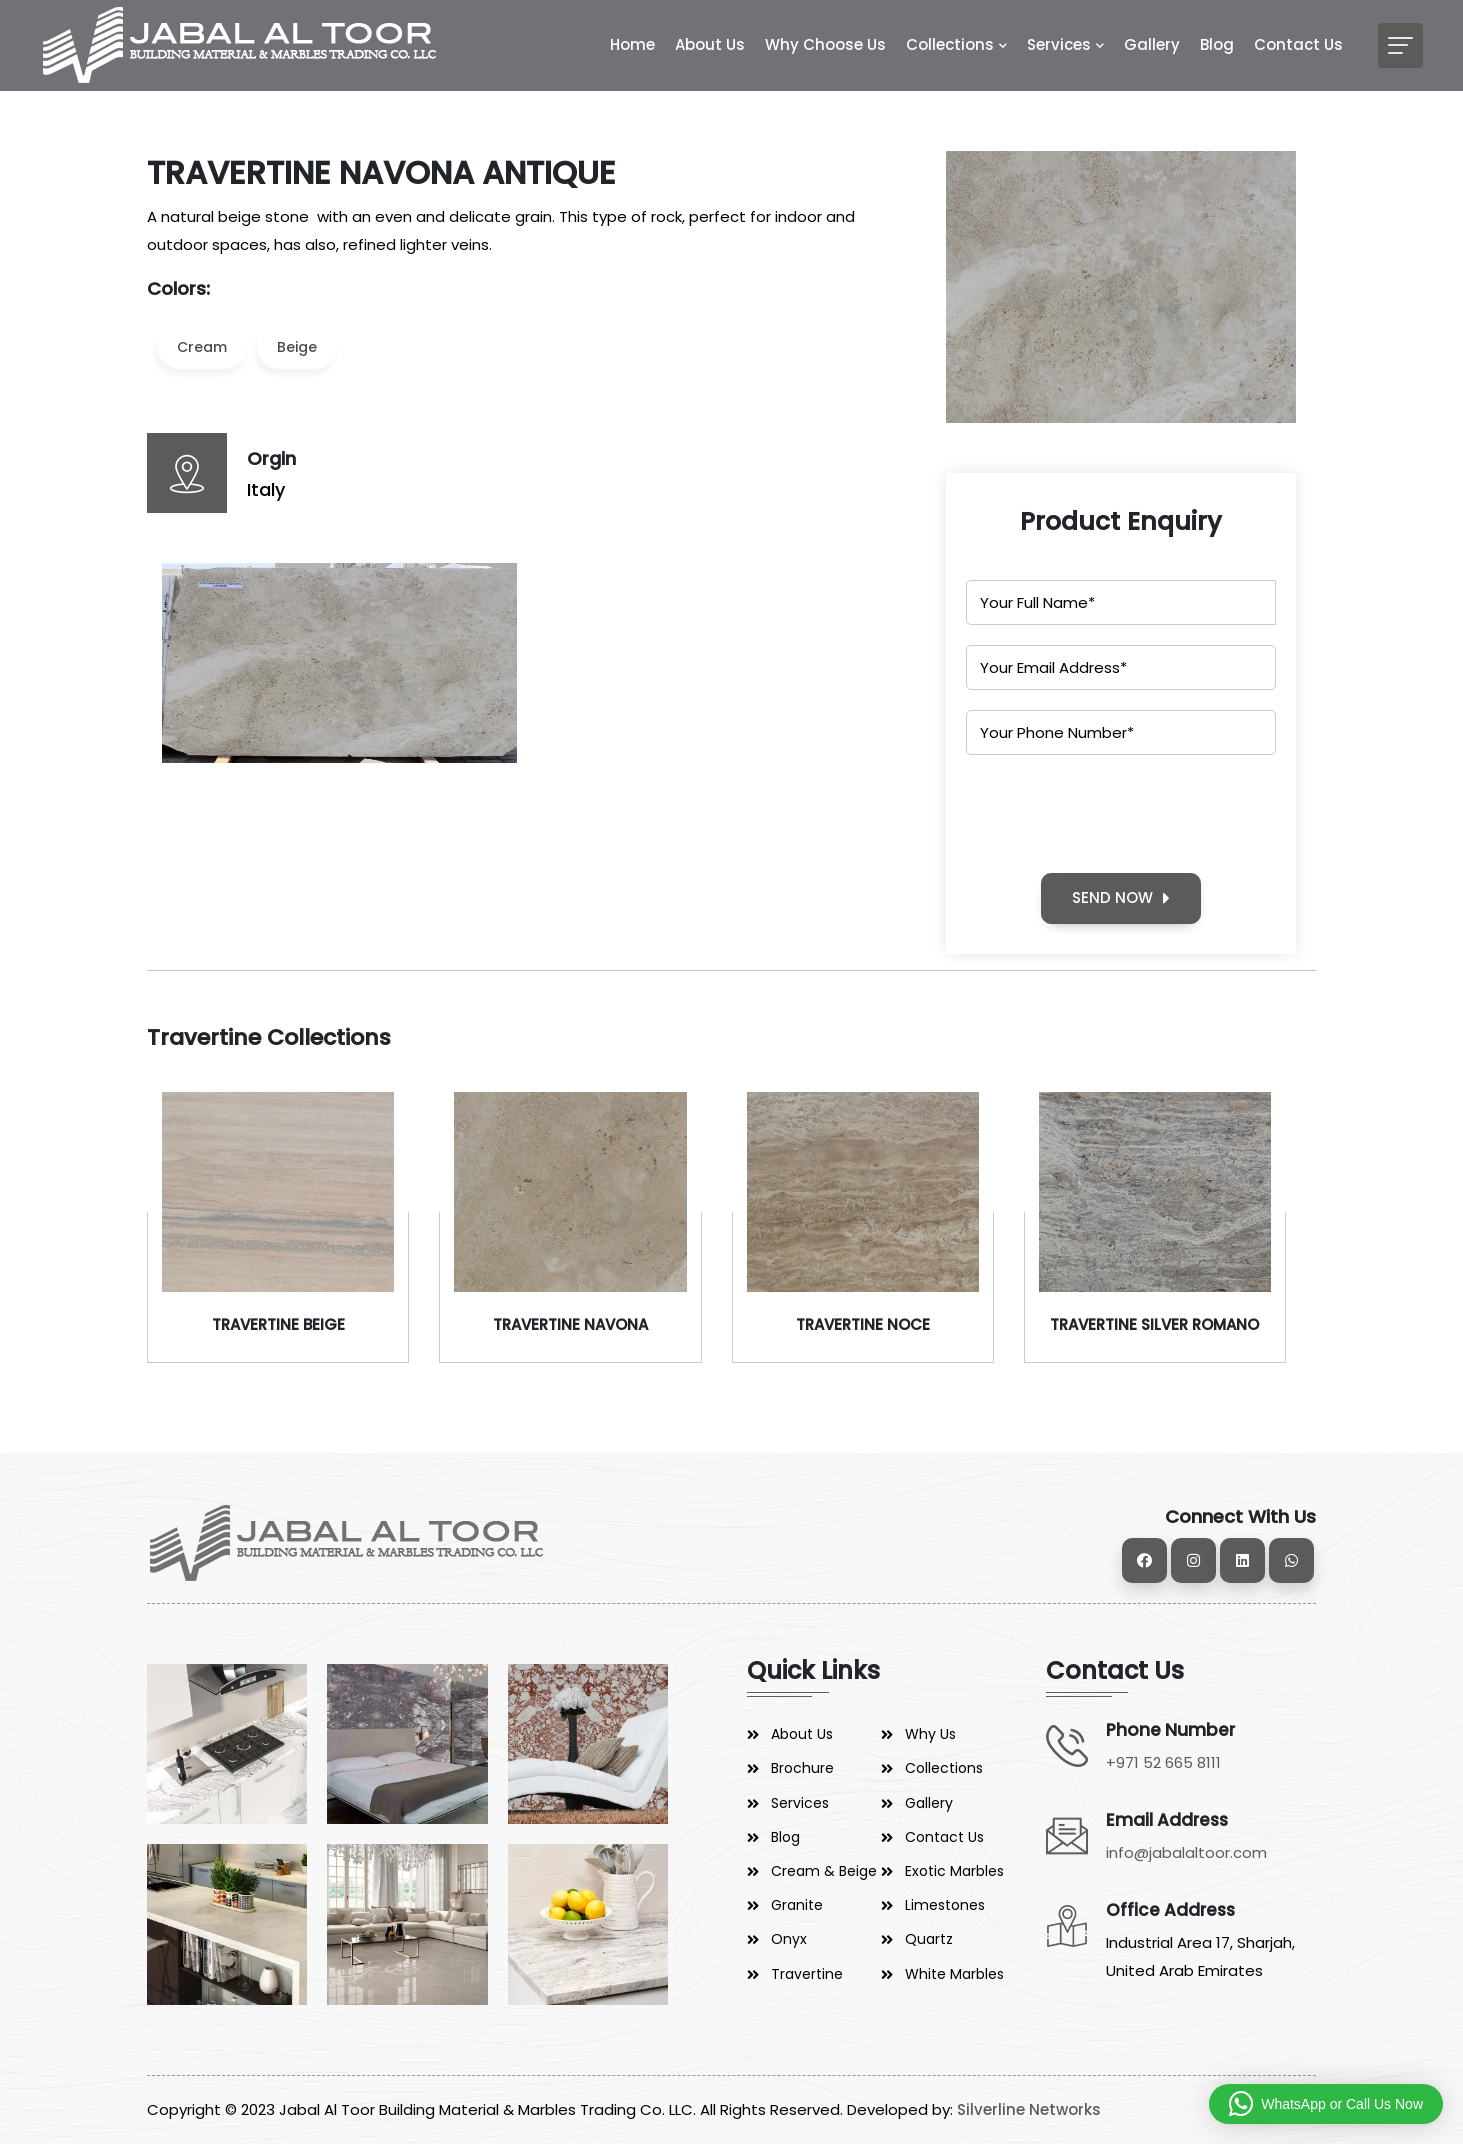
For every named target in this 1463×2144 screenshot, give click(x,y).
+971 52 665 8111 (1163, 1762)
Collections (950, 44)
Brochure (802, 1768)
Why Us (930, 1734)
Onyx (789, 1939)
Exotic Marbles (954, 1871)
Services (1059, 44)
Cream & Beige (824, 1871)
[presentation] (1118, 814)
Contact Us (1298, 44)
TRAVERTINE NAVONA (570, 1324)
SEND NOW (1121, 897)
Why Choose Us (825, 44)
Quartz (929, 1939)
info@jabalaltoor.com (1186, 1852)
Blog (1217, 44)
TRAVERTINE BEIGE (278, 1324)
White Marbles (954, 1974)
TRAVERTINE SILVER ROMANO (1154, 1324)
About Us (710, 44)
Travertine (807, 1974)
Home (632, 44)
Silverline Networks (1029, 2109)
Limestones (945, 1905)
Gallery (1152, 44)
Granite (797, 1905)
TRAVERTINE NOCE (863, 1324)
